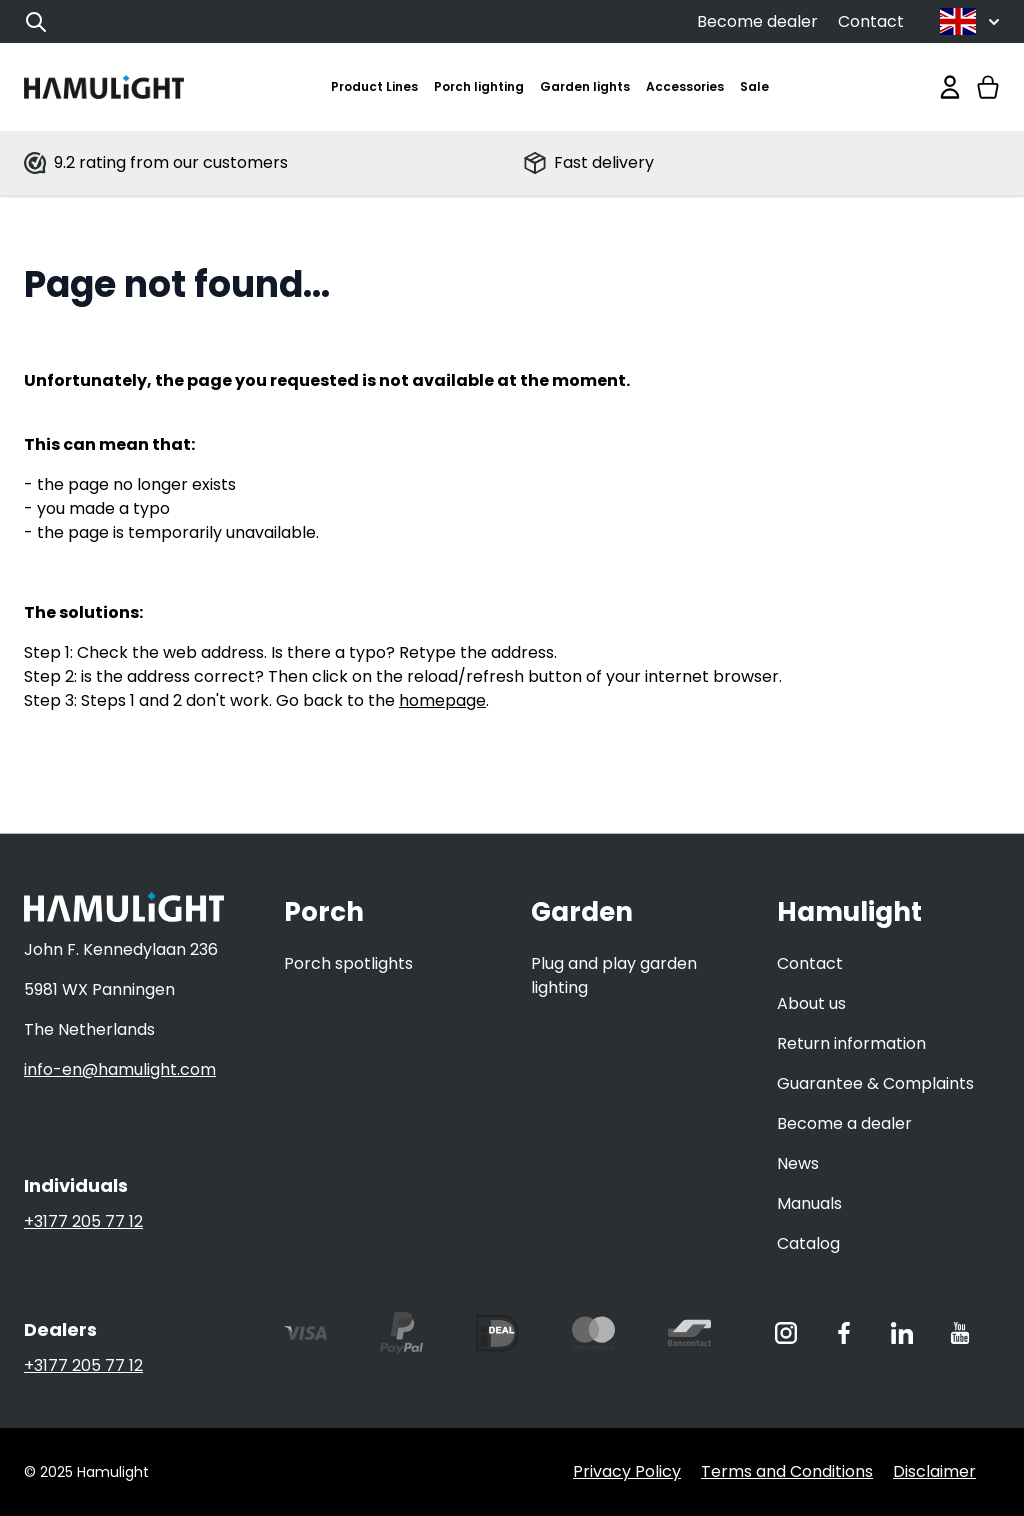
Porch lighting (479, 86)
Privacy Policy (627, 1471)
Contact (871, 21)
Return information (851, 1043)
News (798, 1163)
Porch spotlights (348, 963)
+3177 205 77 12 (83, 1221)
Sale (754, 86)
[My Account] (950, 87)
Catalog (808, 1243)
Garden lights (585, 86)
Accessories (685, 86)
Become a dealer (844, 1123)
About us (811, 1003)
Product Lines (374, 86)
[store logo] (104, 87)
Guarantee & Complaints (875, 1083)
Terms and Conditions (787, 1471)
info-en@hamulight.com (120, 1069)
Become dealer (757, 21)
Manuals (809, 1203)
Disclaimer (934, 1471)
